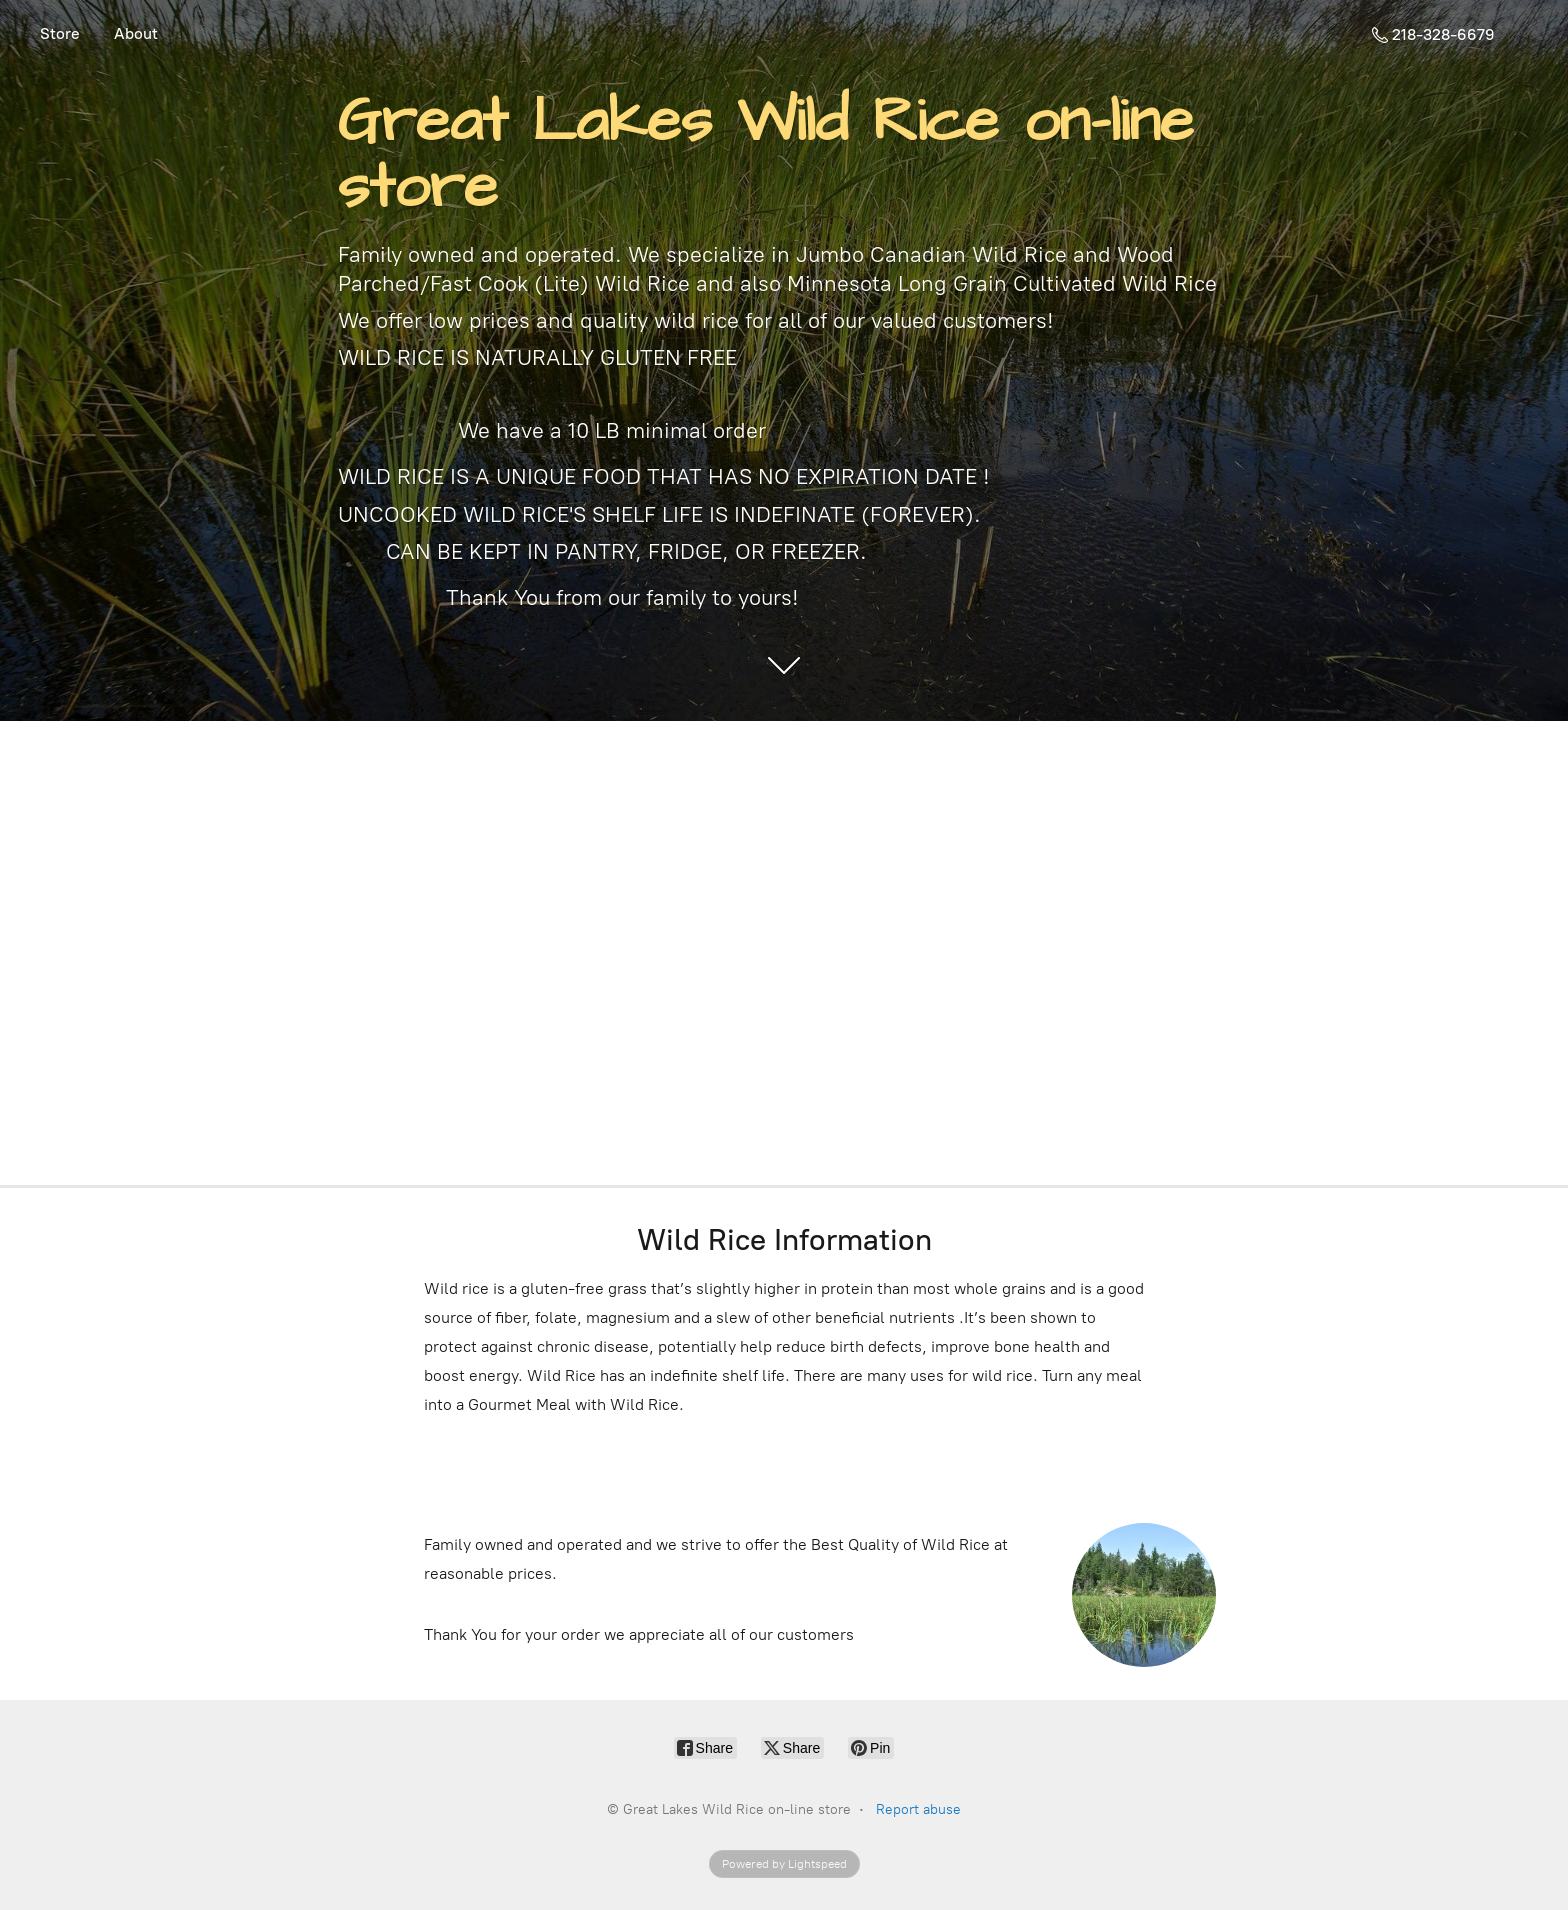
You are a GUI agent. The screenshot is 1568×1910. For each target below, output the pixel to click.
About (136, 33)
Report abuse (918, 1809)
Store (60, 33)
